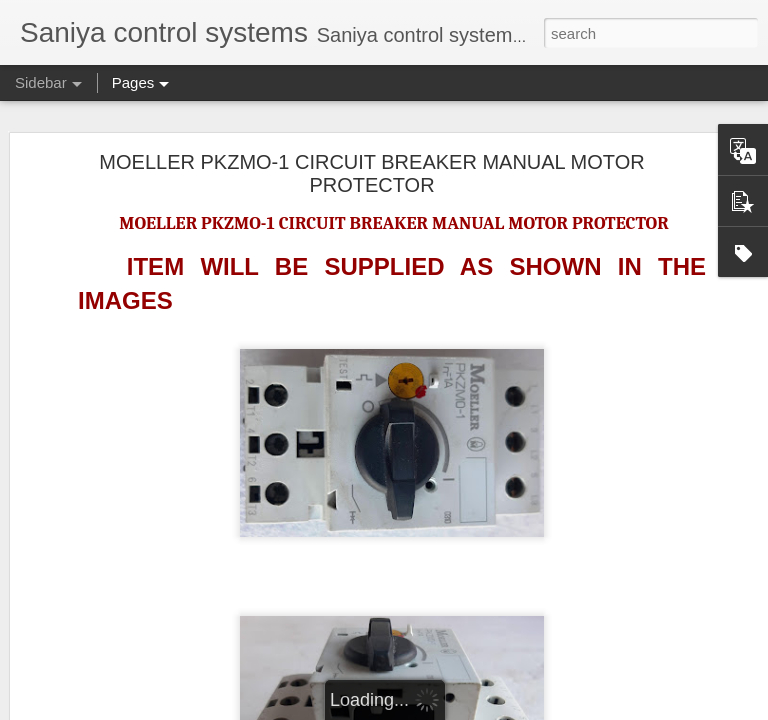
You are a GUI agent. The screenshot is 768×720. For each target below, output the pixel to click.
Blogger (508, 709)
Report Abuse (567, 709)
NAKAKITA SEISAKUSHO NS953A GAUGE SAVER (187, 527)
